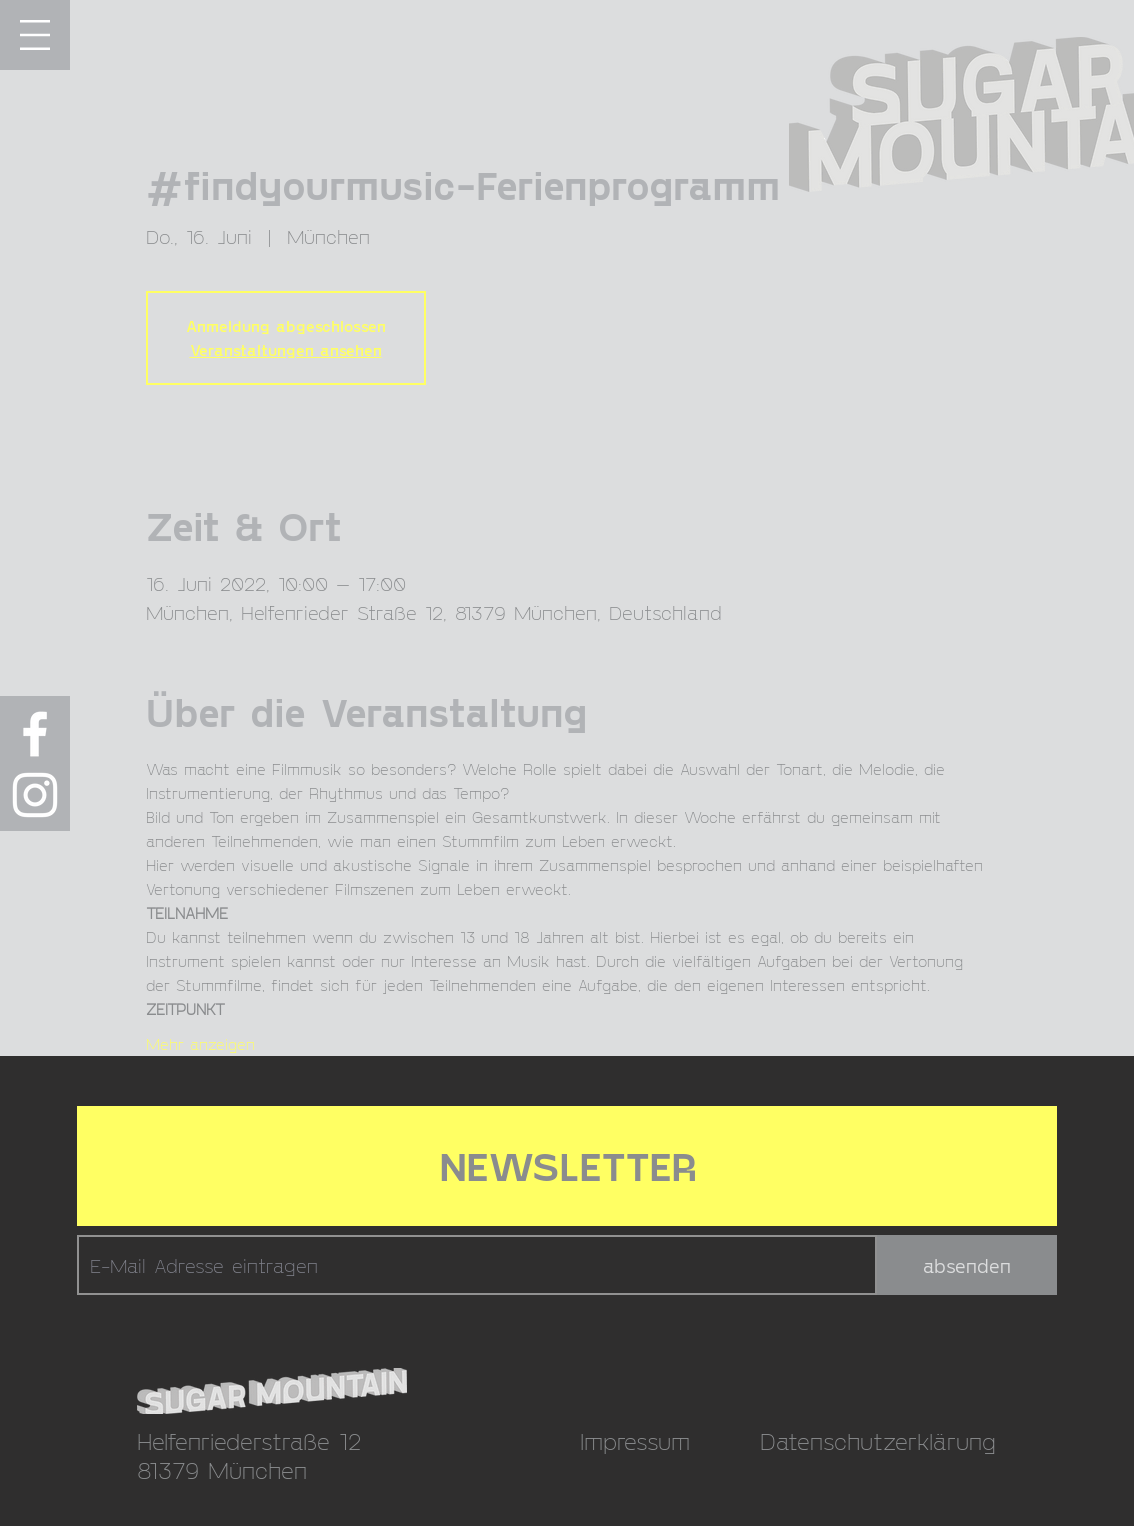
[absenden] (967, 1265)
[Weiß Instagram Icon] (35, 795)
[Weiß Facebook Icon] (35, 734)
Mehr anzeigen (200, 1043)
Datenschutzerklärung (878, 1440)
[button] (35, 35)
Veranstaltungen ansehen (286, 349)
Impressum (635, 1440)
